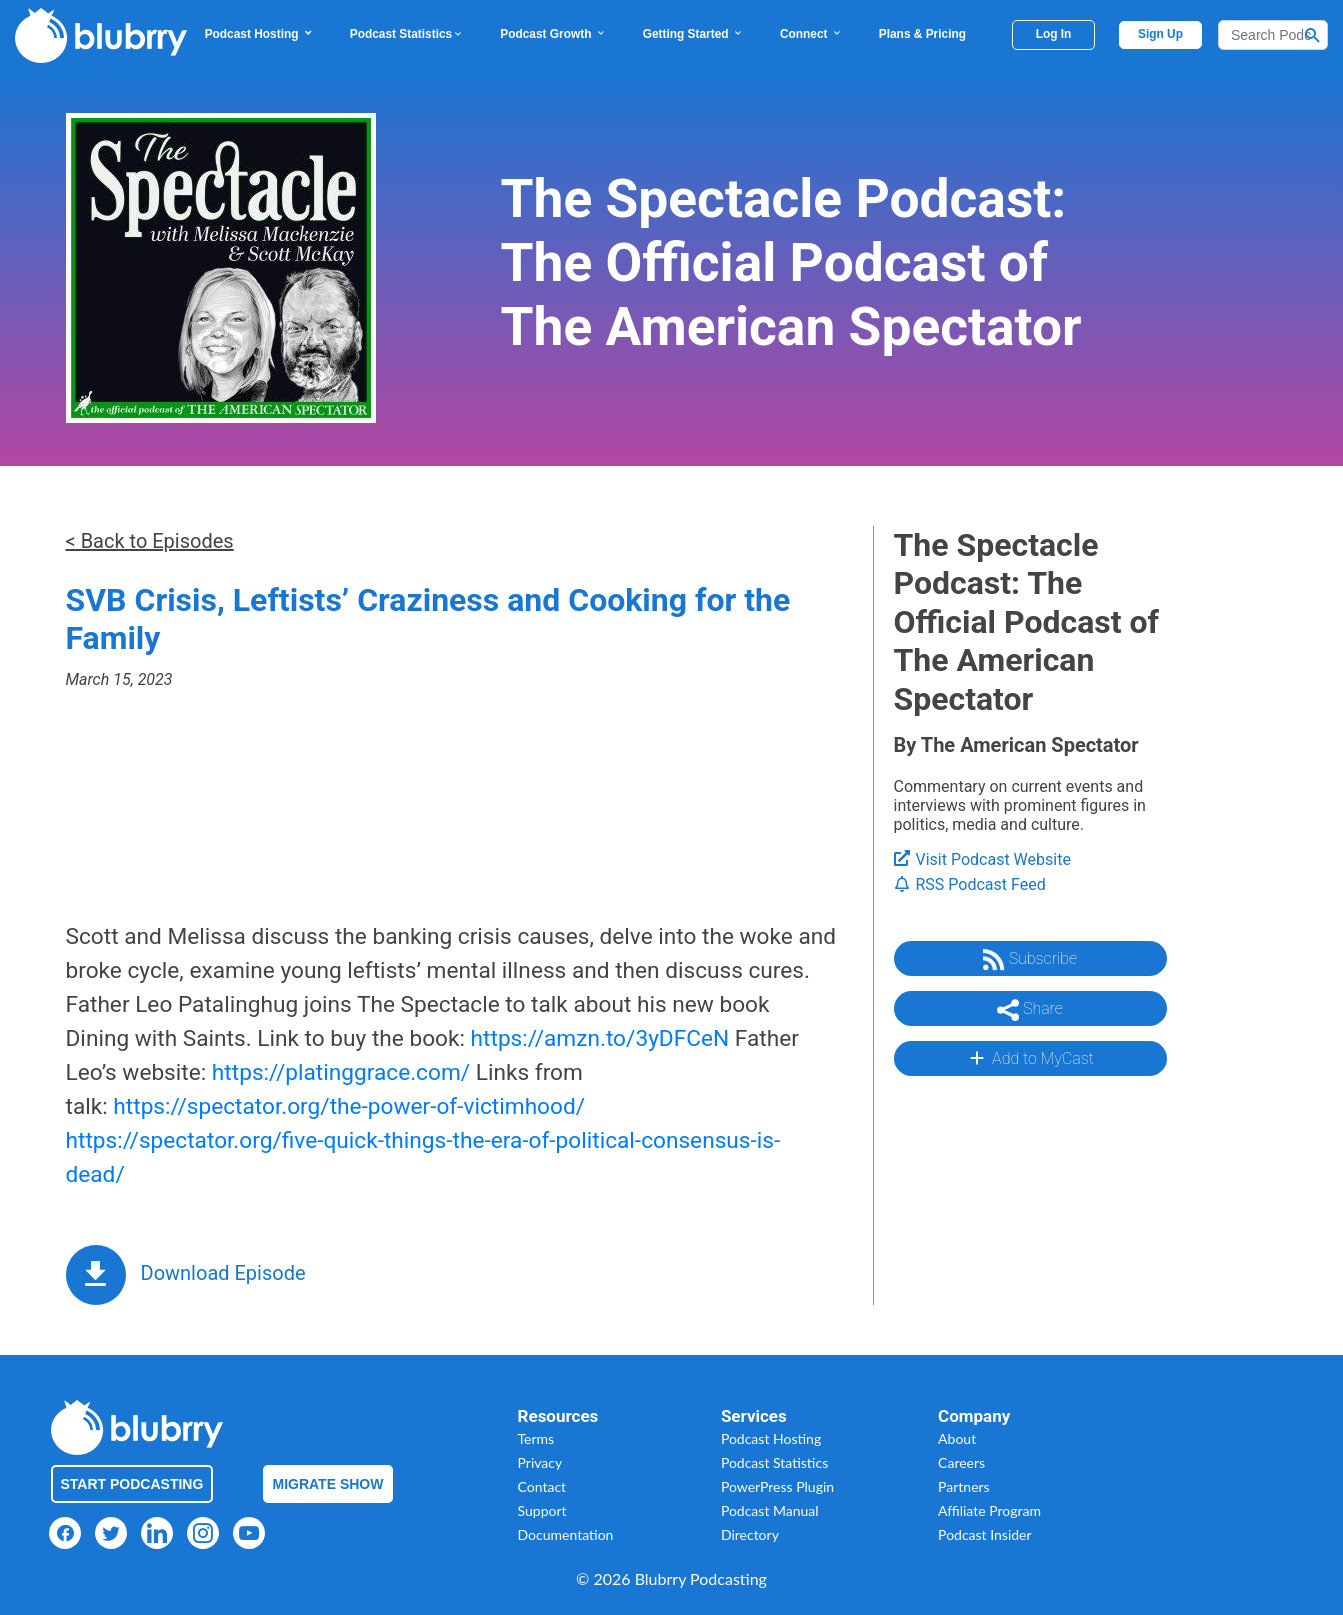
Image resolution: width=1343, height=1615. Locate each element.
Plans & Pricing (922, 34)
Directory (750, 1534)
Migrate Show (328, 1484)
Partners (964, 1486)
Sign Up (1160, 34)
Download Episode (223, 1273)
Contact (542, 1486)
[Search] (1273, 35)
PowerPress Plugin (777, 1486)
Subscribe (1030, 960)
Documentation (566, 1534)
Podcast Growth (553, 34)
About (957, 1438)
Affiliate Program (989, 1510)
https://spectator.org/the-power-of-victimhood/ (349, 1106)
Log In (1054, 34)
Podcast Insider (985, 1534)
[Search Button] (1313, 35)
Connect (811, 34)
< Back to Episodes (150, 541)
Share (1030, 1010)
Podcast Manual (770, 1510)
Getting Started (693, 34)
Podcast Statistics (407, 34)
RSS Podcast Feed (970, 884)
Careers (961, 1462)
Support (542, 1510)
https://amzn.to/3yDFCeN (600, 1038)
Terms (536, 1438)
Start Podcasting (132, 1484)
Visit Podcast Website (982, 859)
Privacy (540, 1462)
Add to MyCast (1029, 1058)
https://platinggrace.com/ (341, 1072)
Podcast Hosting (259, 34)
